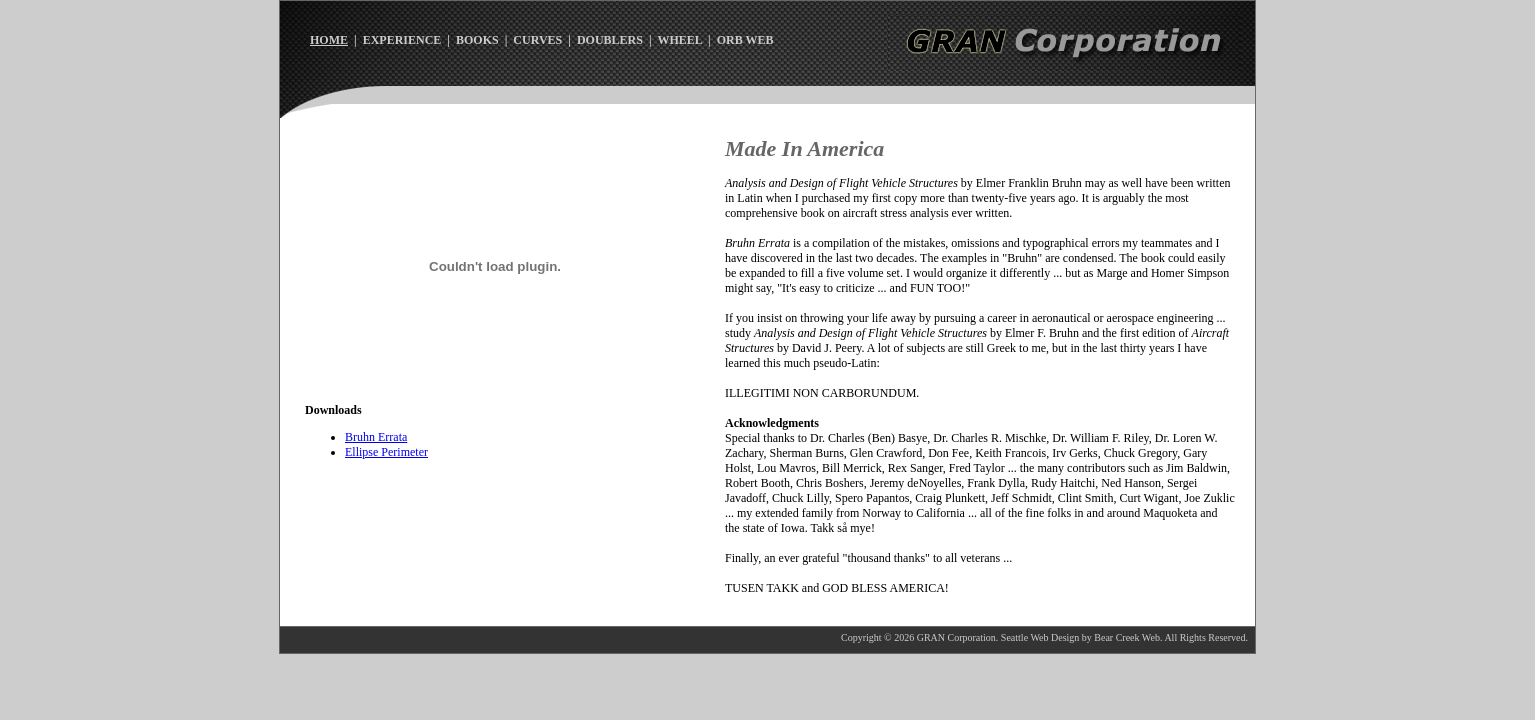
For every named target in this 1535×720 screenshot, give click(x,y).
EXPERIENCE (402, 40)
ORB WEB (745, 40)
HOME (329, 40)
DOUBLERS (610, 40)
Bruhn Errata (376, 437)
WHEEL (679, 40)
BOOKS (477, 40)
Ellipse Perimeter (386, 452)
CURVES (537, 40)
